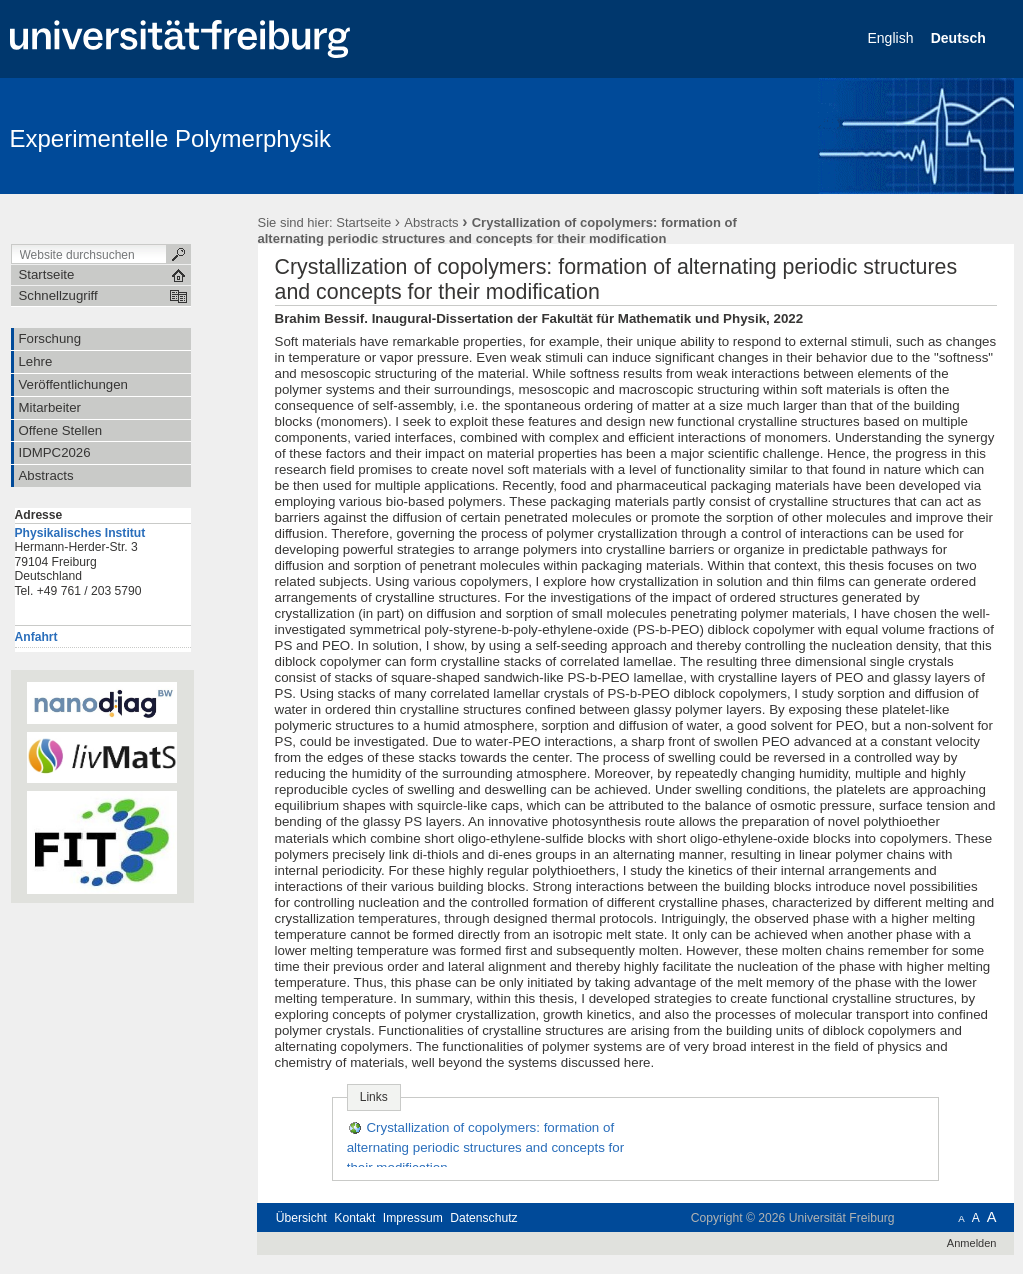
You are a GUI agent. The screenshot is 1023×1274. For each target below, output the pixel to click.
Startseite (363, 222)
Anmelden (972, 1243)
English (893, 38)
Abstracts (431, 222)
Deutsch (960, 38)
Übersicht (301, 1218)
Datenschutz (483, 1218)
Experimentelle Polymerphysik (170, 138)
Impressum (413, 1218)
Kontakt (354, 1218)
